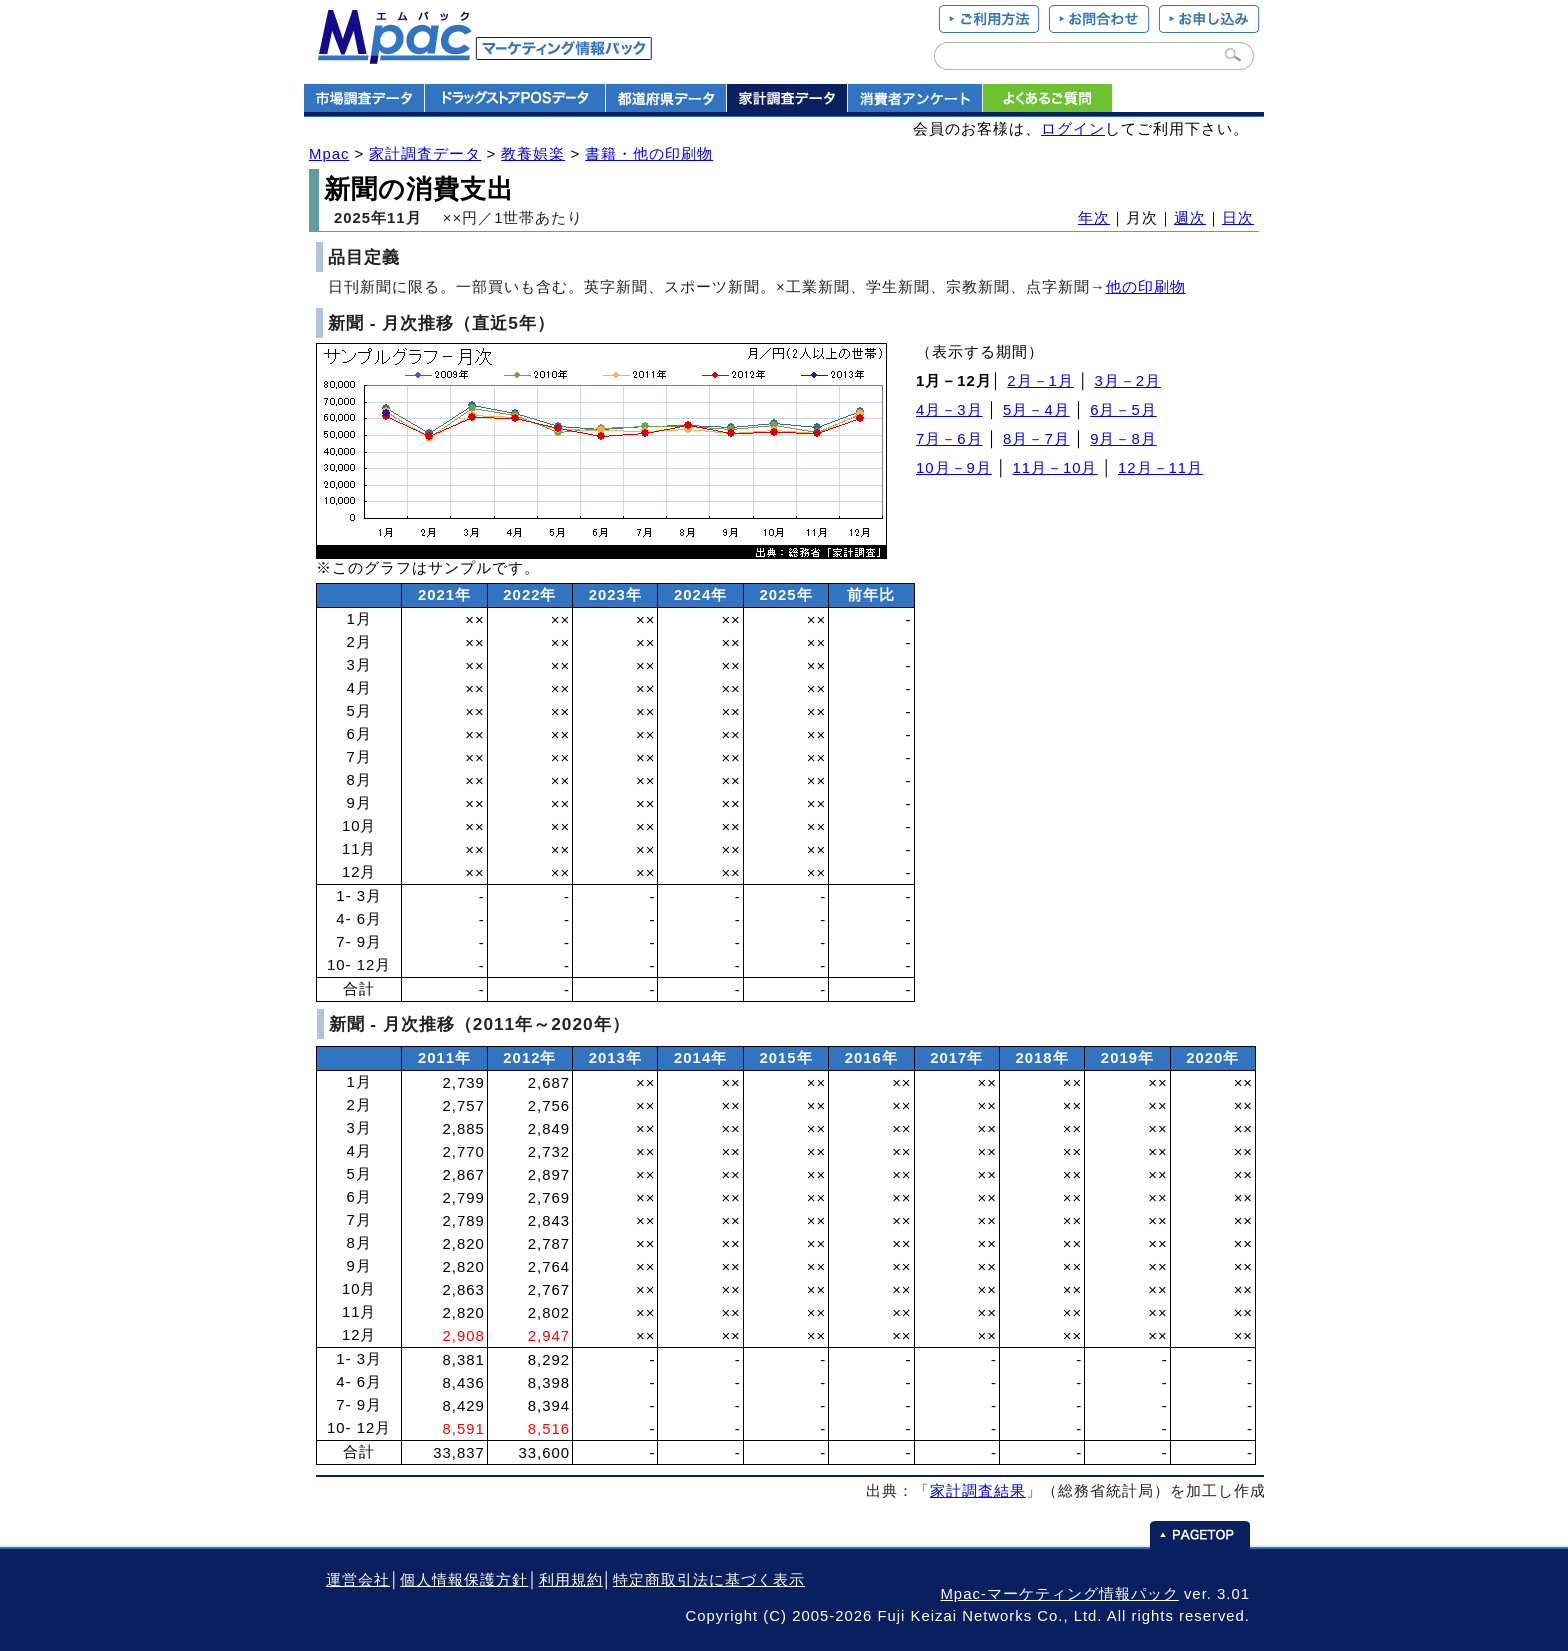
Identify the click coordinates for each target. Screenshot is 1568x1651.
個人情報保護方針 (464, 1580)
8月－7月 (1036, 439)
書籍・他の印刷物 (649, 154)
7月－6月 (949, 439)
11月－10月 (1054, 468)
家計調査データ (425, 154)
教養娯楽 (533, 154)
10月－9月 (954, 468)
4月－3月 (949, 410)
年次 (1094, 218)
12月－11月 (1160, 468)
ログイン (1073, 129)
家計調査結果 (978, 1491)
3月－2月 (1127, 381)
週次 (1190, 218)
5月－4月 (1036, 410)
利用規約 (571, 1580)
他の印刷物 (1146, 287)
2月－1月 (1040, 381)
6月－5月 (1123, 410)
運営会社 (358, 1580)
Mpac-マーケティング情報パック (1059, 1594)
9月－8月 (1123, 439)
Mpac (329, 154)
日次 (1238, 218)
